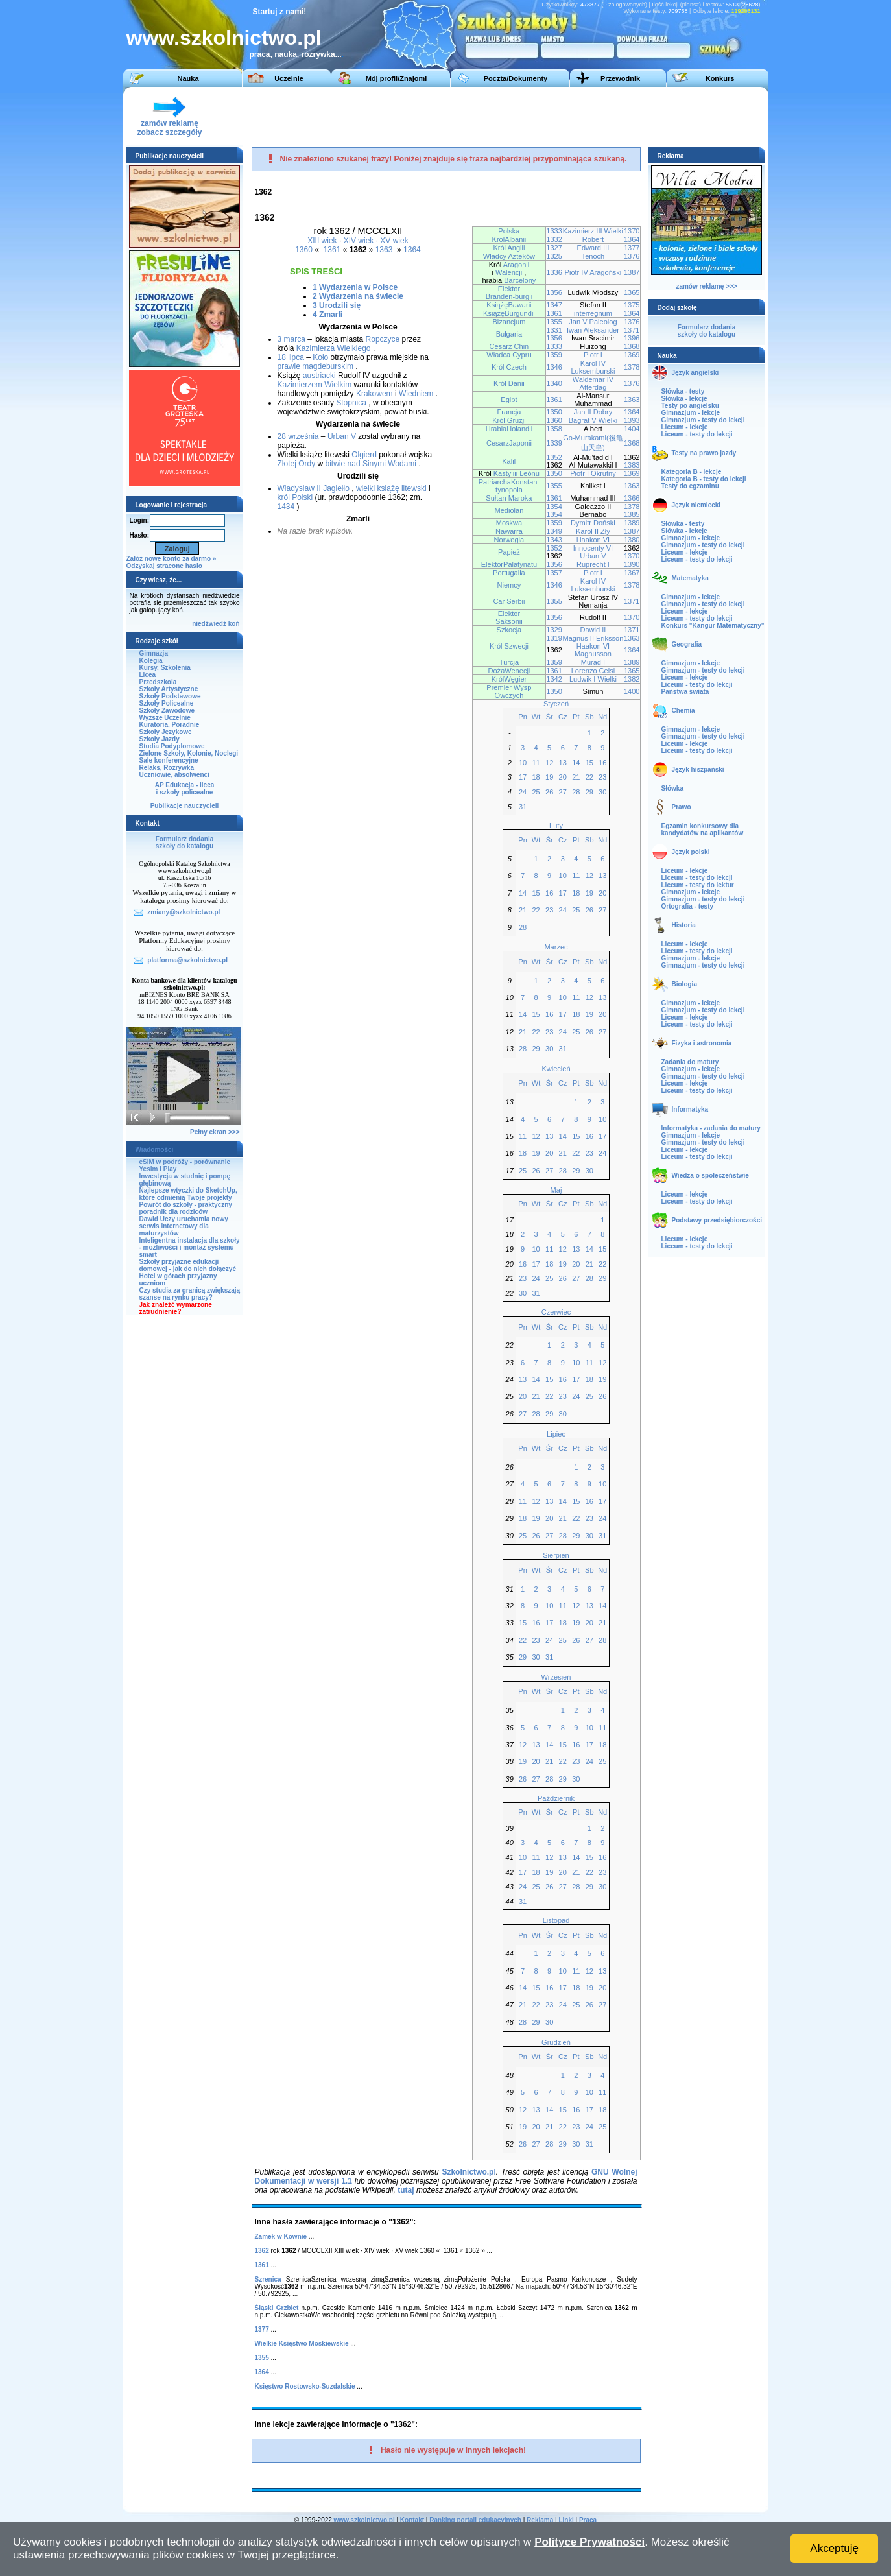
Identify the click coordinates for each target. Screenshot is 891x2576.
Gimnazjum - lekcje (690, 412)
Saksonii (509, 621)
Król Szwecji (509, 646)
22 (589, 777)
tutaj (406, 2190)
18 (536, 777)
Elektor (509, 288)
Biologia (684, 984)
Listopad (556, 1920)
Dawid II (593, 630)
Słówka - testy (683, 391)
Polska (508, 231)
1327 (554, 248)
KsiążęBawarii (508, 305)
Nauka (187, 78)
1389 (632, 523)
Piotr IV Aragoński (593, 272)
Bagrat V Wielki (593, 420)
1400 (632, 691)
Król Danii (509, 383)
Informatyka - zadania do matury (711, 1128)
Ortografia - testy (687, 906)
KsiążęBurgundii (509, 313)
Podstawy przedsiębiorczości (717, 1220)
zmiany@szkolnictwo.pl (183, 912)
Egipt (509, 399)
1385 (632, 514)
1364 (412, 249)
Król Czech (509, 367)
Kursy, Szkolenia (165, 667)
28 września (298, 436)
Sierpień (556, 1555)
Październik (556, 1798)
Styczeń (556, 704)
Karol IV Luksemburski (593, 367)
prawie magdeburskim (315, 366)
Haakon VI (593, 539)
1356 (554, 292)
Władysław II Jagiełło (314, 488)
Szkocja (509, 630)
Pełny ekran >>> (214, 1132)
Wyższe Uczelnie (165, 717)
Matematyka (690, 578)
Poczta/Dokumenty (515, 78)
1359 (554, 355)
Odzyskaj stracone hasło (164, 565)
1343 (554, 539)
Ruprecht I (593, 564)
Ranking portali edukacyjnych (475, 2519)
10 (523, 763)
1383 (632, 465)
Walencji (508, 272)
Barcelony (520, 280)
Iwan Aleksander (593, 330)
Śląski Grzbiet (277, 2307)
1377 (632, 248)
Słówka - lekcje (684, 398)
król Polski (295, 497)
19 (549, 777)
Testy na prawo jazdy (704, 453)
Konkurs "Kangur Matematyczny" (713, 625)
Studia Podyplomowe (172, 746)
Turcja (509, 662)
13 (563, 763)
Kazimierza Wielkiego (333, 348)
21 (576, 777)
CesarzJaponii (509, 443)
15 (589, 763)
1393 (632, 420)
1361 (332, 249)
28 (576, 792)
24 (523, 792)
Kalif (509, 461)
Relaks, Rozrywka (167, 767)
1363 (384, 249)
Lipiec (556, 1434)
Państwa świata (685, 691)
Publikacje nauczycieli (184, 805)
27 (563, 792)
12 (549, 763)
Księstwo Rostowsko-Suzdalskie (305, 2386)
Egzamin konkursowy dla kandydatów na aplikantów (702, 829)
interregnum (593, 313)
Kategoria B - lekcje (691, 471)
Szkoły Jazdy (159, 739)
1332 (554, 239)
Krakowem (374, 393)
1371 (632, 330)
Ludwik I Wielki (593, 679)
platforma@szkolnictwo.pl (187, 960)
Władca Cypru (508, 355)
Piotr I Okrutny (593, 473)
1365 (632, 292)
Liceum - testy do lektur (697, 884)
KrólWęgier (509, 679)
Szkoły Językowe (165, 731)
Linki (565, 2519)
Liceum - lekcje (684, 427)
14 (576, 763)
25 (536, 792)
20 (563, 777)
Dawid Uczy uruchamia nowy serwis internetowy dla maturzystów (183, 1226)
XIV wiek (359, 240)
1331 (554, 330)
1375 (632, 305)
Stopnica (351, 402)
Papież (509, 552)
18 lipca (291, 357)
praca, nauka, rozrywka (292, 54)
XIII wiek (322, 240)
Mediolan (509, 510)
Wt (536, 717)
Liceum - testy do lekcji (697, 434)
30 (602, 792)
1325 (554, 256)
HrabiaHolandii (509, 429)
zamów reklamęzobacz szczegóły (169, 124)
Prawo (681, 807)
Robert (593, 239)
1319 (554, 638)
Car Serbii (509, 601)
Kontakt (412, 2519)
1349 (554, 531)
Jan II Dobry (593, 412)
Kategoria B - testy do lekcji (703, 479)
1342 (554, 679)
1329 (554, 630)
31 (523, 807)
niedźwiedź (209, 623)
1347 (554, 305)
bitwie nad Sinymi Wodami (371, 463)
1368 (632, 346)
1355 (554, 322)
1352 (554, 457)
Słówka (672, 788)
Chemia (683, 710)
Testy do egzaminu (690, 486)
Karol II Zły (593, 531)
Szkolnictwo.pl (468, 2171)
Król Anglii (509, 248)
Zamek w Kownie (281, 2236)
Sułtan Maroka (509, 498)
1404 (632, 429)
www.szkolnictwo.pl (224, 37)
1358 (554, 429)
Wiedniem (416, 393)
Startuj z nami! (280, 11)
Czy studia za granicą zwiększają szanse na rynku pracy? (190, 1294)
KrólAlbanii (509, 239)
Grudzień (556, 2042)
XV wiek (394, 240)
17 (523, 777)
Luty (556, 825)
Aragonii (516, 264)
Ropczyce (383, 339)
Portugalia (509, 573)
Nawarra (509, 531)
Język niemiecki (696, 504)
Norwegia (509, 539)
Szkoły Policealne (166, 703)
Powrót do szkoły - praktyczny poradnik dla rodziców (185, 1208)
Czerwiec (556, 1312)
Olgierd (364, 454)
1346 (554, 367)
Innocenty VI (593, 548)
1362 (262, 2250)
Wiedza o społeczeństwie (710, 1175)
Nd (602, 717)
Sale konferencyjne (168, 760)
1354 (554, 506)
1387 (632, 272)
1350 (554, 412)
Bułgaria (509, 334)
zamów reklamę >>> (706, 286)
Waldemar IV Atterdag (593, 383)
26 (549, 792)
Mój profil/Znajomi (396, 78)
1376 (632, 256)
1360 (304, 249)
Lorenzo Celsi (593, 670)
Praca (588, 2519)
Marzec (555, 947)
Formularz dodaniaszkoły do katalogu (184, 842)
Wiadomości (155, 1149)
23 (602, 777)
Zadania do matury (690, 1062)
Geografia (687, 644)
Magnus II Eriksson (593, 638)
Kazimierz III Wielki (593, 231)
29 (589, 792)
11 (536, 763)
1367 (632, 573)
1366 (632, 498)
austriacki (319, 375)
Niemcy (509, 585)
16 (602, 763)
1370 (632, 231)
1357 (554, 573)
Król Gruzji (509, 420)
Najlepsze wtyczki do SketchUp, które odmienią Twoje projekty (188, 1194)
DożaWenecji (509, 670)
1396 (632, 338)
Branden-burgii (509, 296)
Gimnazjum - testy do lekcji (703, 419)
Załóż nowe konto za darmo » (171, 558)
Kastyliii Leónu (516, 473)
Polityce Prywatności (589, 2542)
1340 (554, 383)
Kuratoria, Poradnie (169, 724)
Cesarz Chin (509, 346)
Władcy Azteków (509, 256)
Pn (522, 717)
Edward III (593, 248)
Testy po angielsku (690, 405)
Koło (320, 357)
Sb (589, 717)
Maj (556, 1190)
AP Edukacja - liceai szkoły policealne (185, 788)
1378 (632, 367)
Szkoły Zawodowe (167, 710)
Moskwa (509, 523)
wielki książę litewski (391, 488)
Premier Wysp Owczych (508, 691)
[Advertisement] (525, 116)
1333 (554, 231)
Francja (509, 412)
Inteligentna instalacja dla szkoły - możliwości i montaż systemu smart (189, 1247)
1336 (554, 272)
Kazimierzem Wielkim (315, 384)
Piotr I (593, 355)
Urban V (341, 436)
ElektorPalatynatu (509, 564)
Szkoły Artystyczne (168, 689)
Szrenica (268, 2279)
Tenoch (593, 256)
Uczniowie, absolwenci (174, 774)
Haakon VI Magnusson (593, 650)
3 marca (291, 339)
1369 (632, 355)
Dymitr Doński (593, 523)
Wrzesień (556, 1677)
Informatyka (690, 1109)
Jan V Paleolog (593, 322)
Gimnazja (153, 653)
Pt (576, 717)
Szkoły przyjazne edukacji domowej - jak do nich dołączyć (187, 1265)
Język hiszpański (698, 769)
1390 (632, 564)
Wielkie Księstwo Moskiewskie (302, 2343)
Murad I (593, 662)
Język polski (691, 851)
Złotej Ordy (297, 463)
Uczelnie (288, 78)
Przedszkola (158, 682)
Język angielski (695, 372)
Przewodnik (620, 78)
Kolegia (151, 660)
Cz (562, 717)
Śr (549, 717)
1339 (554, 443)
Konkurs (720, 78)
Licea (147, 674)
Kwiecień (555, 1069)
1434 (286, 506)
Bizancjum (508, 322)
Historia (684, 925)
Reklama (540, 2519)
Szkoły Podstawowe (170, 696)
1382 (632, 679)
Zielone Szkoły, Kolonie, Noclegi (189, 753)
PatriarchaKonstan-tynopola (509, 486)
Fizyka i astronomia (702, 1043)
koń (234, 623)
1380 (632, 539)
